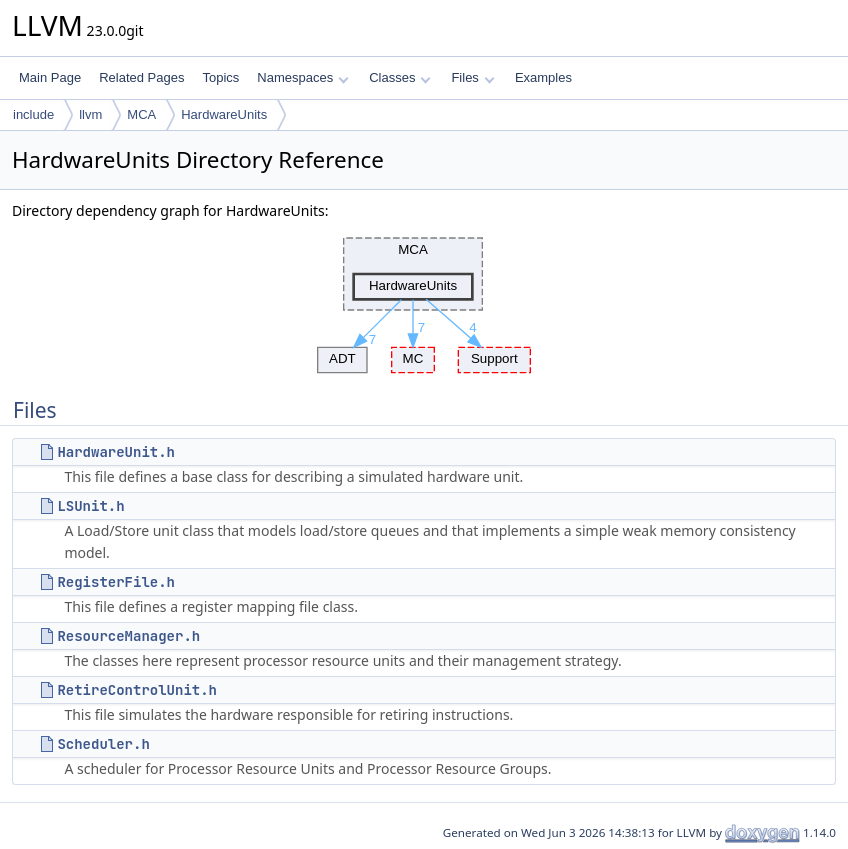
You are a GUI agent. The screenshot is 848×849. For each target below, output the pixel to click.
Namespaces (302, 77)
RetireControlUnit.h (137, 690)
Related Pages (141, 77)
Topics (220, 77)
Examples (543, 77)
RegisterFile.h (116, 582)
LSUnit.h (90, 506)
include (33, 114)
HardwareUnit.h (116, 452)
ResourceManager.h (128, 636)
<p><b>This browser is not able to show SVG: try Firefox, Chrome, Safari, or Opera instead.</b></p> (424, 300)
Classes (400, 77)
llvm (90, 114)
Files (472, 77)
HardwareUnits (224, 114)
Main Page (50, 77)
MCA (141, 114)
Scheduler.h (103, 744)
